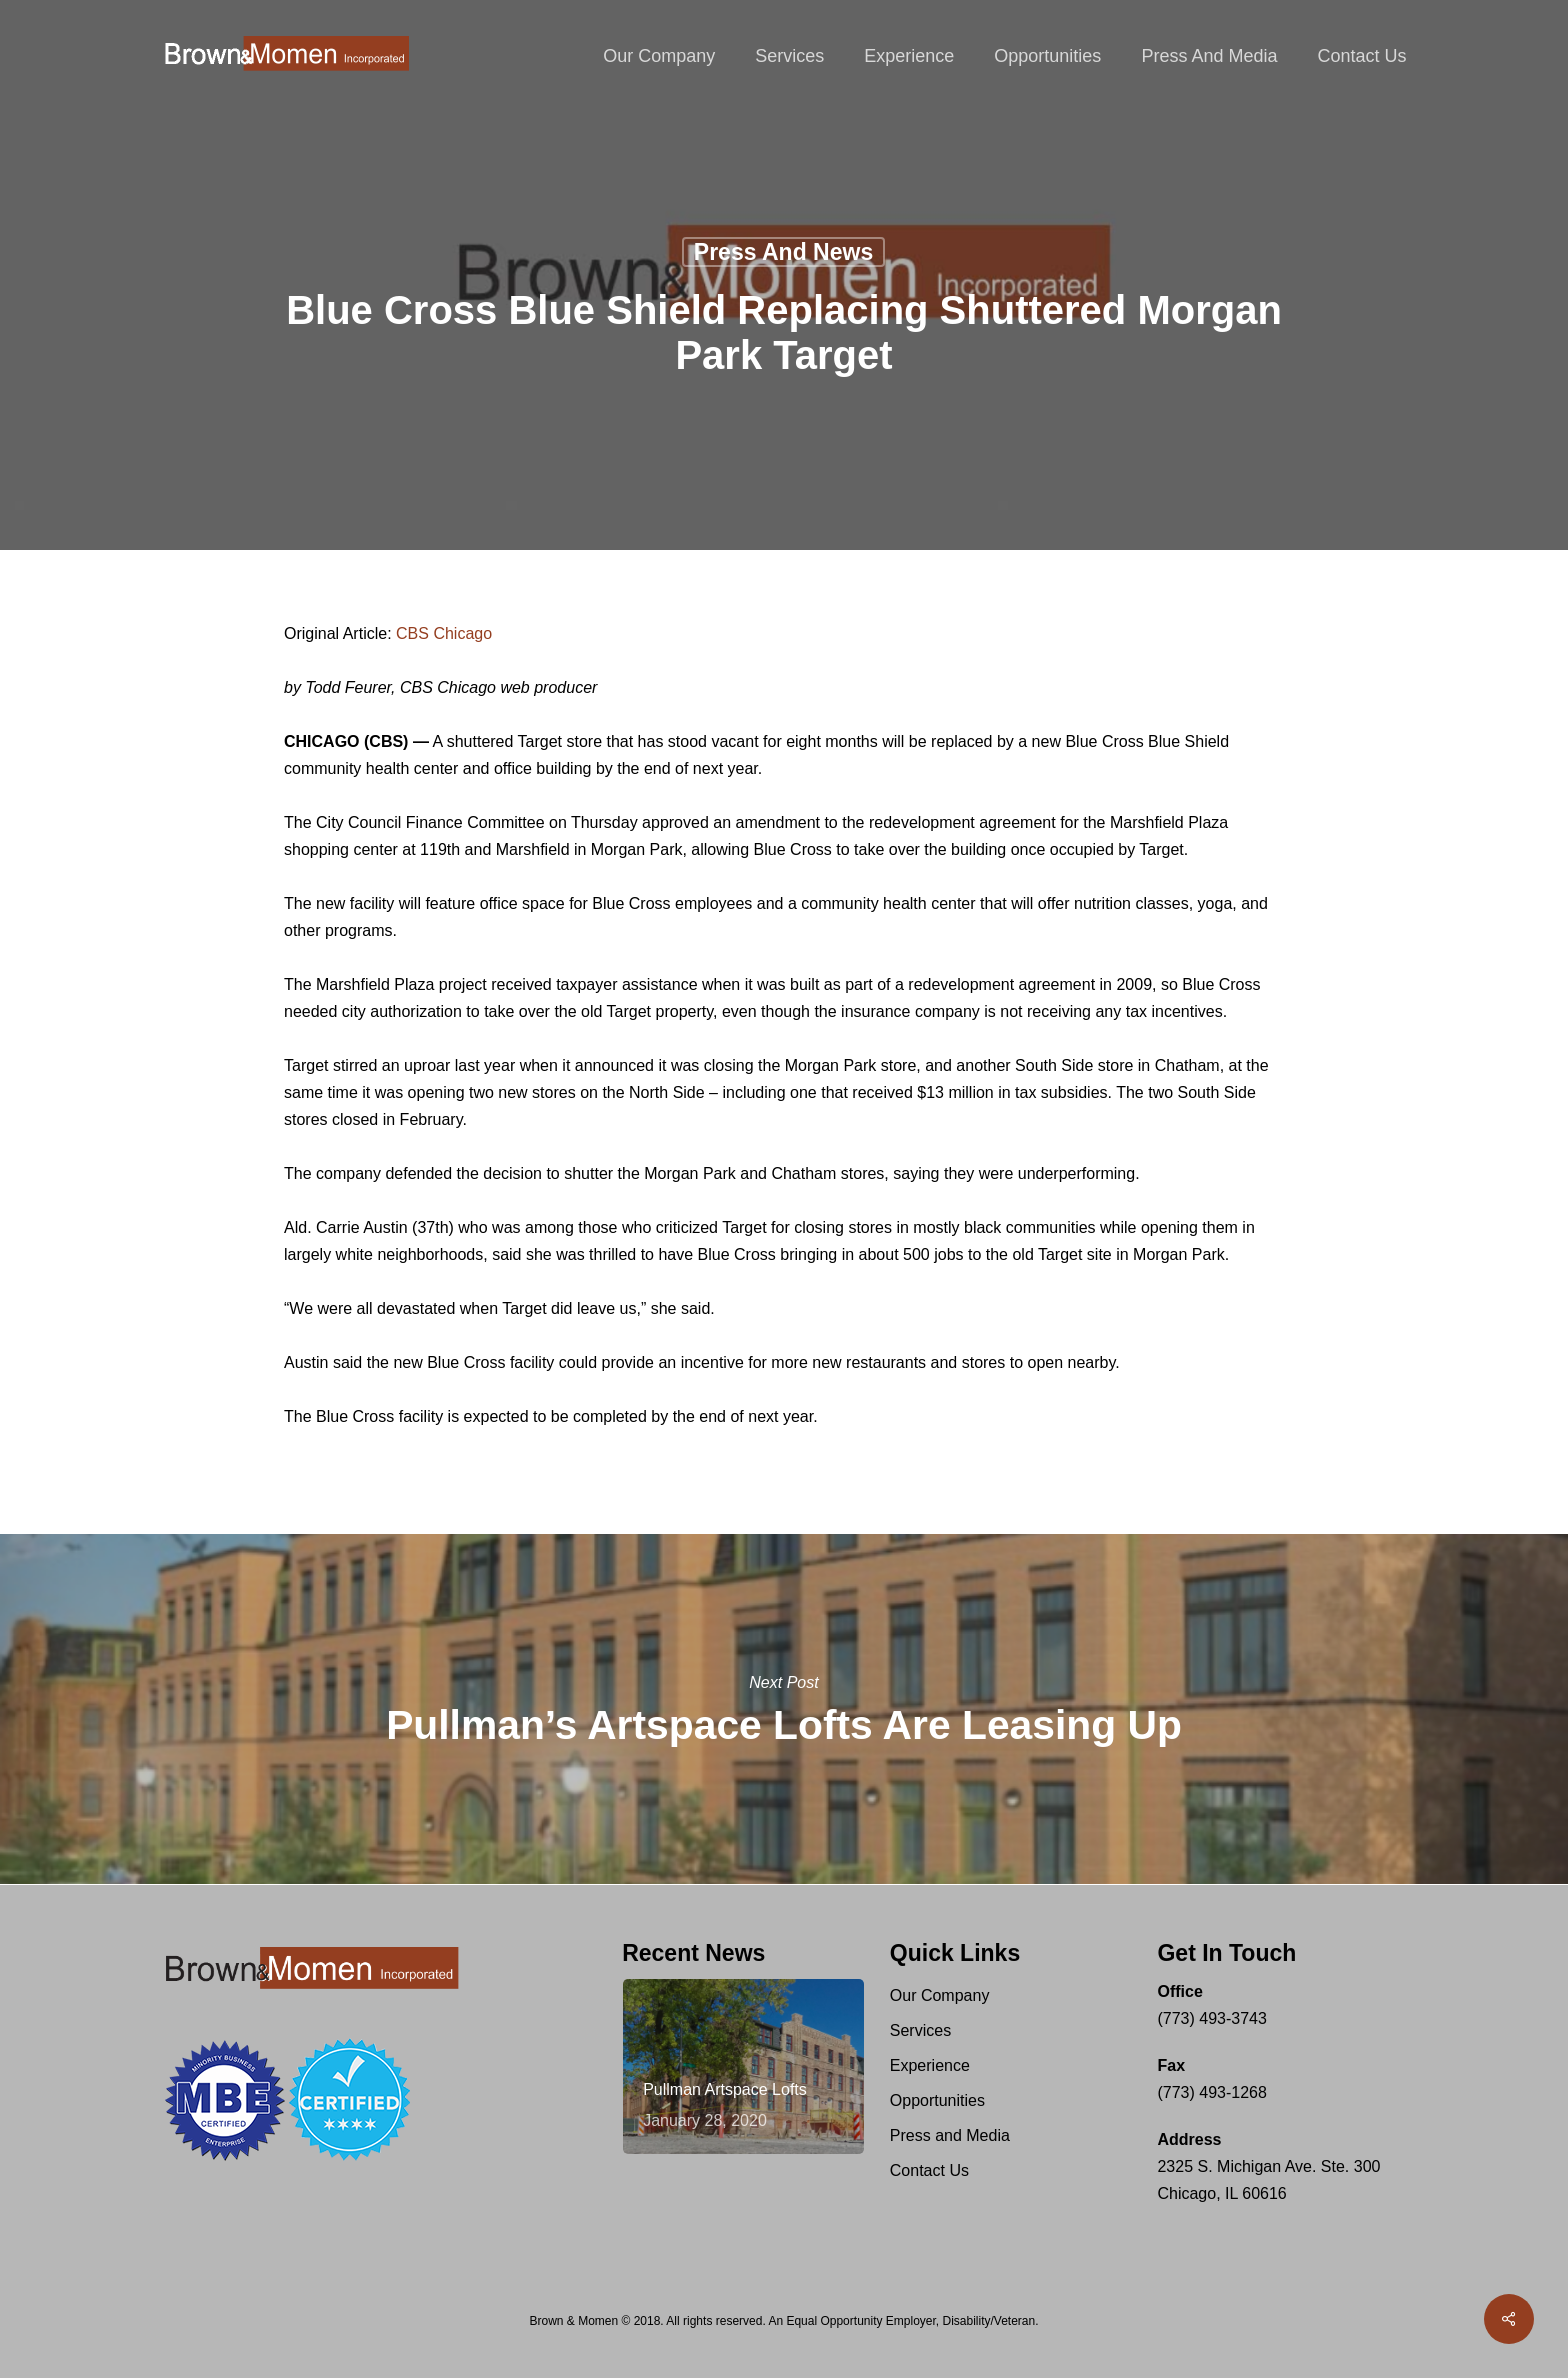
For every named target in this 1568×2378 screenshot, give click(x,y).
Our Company (940, 1995)
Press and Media (950, 2135)
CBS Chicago (444, 633)
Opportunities (937, 2100)
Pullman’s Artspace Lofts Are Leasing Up (784, 1709)
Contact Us (929, 2170)
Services (920, 2030)
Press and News (783, 252)
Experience (930, 2065)
